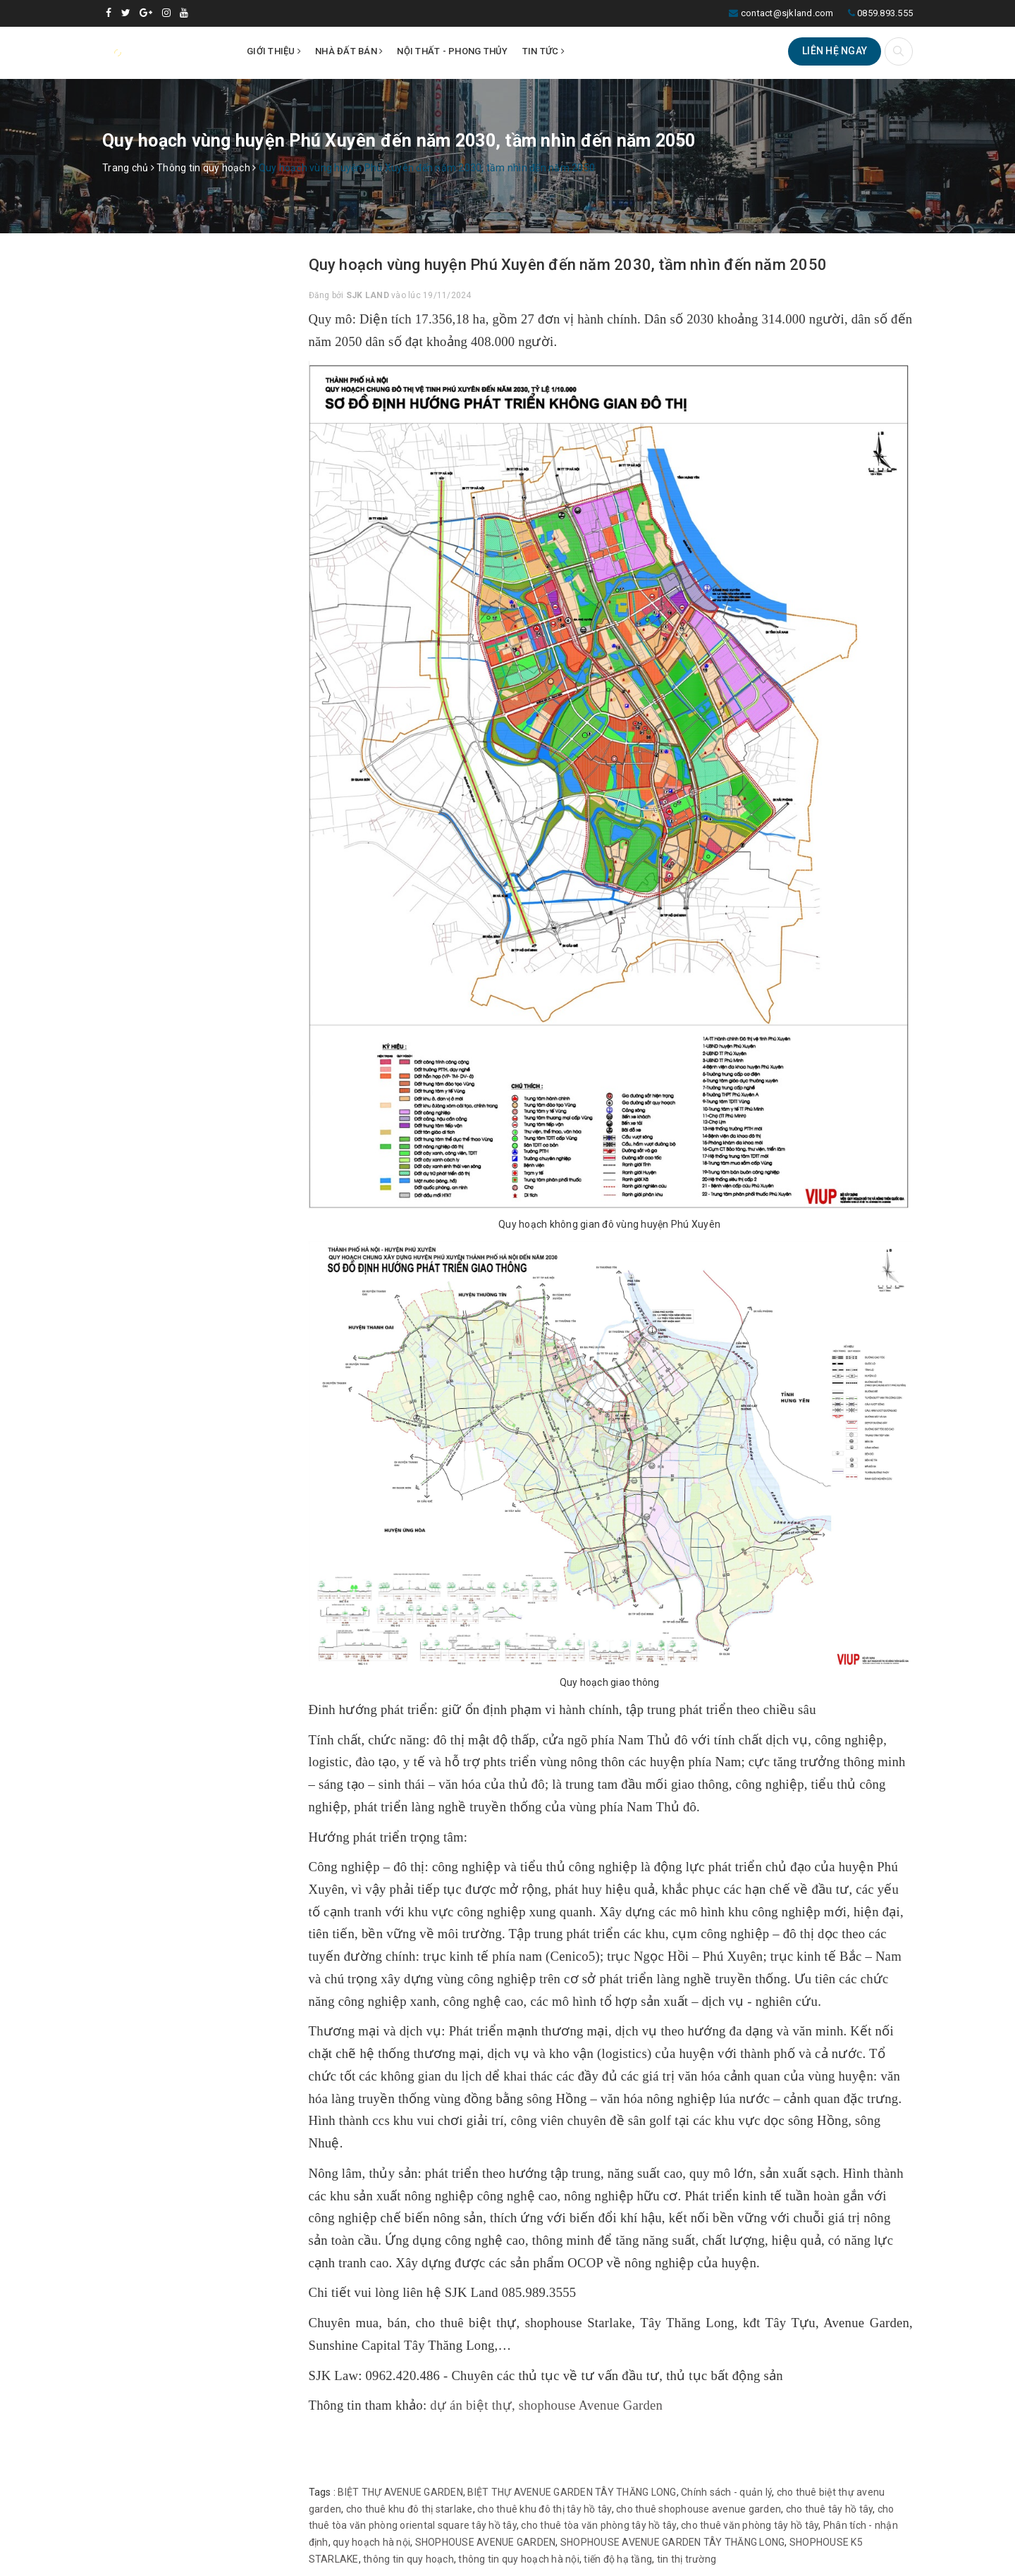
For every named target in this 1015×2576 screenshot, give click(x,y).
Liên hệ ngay (834, 50)
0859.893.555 (885, 13)
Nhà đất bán (349, 51)
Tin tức (543, 51)
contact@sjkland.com (787, 13)
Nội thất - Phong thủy (452, 51)
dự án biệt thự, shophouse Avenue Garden (546, 2405)
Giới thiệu (274, 51)
